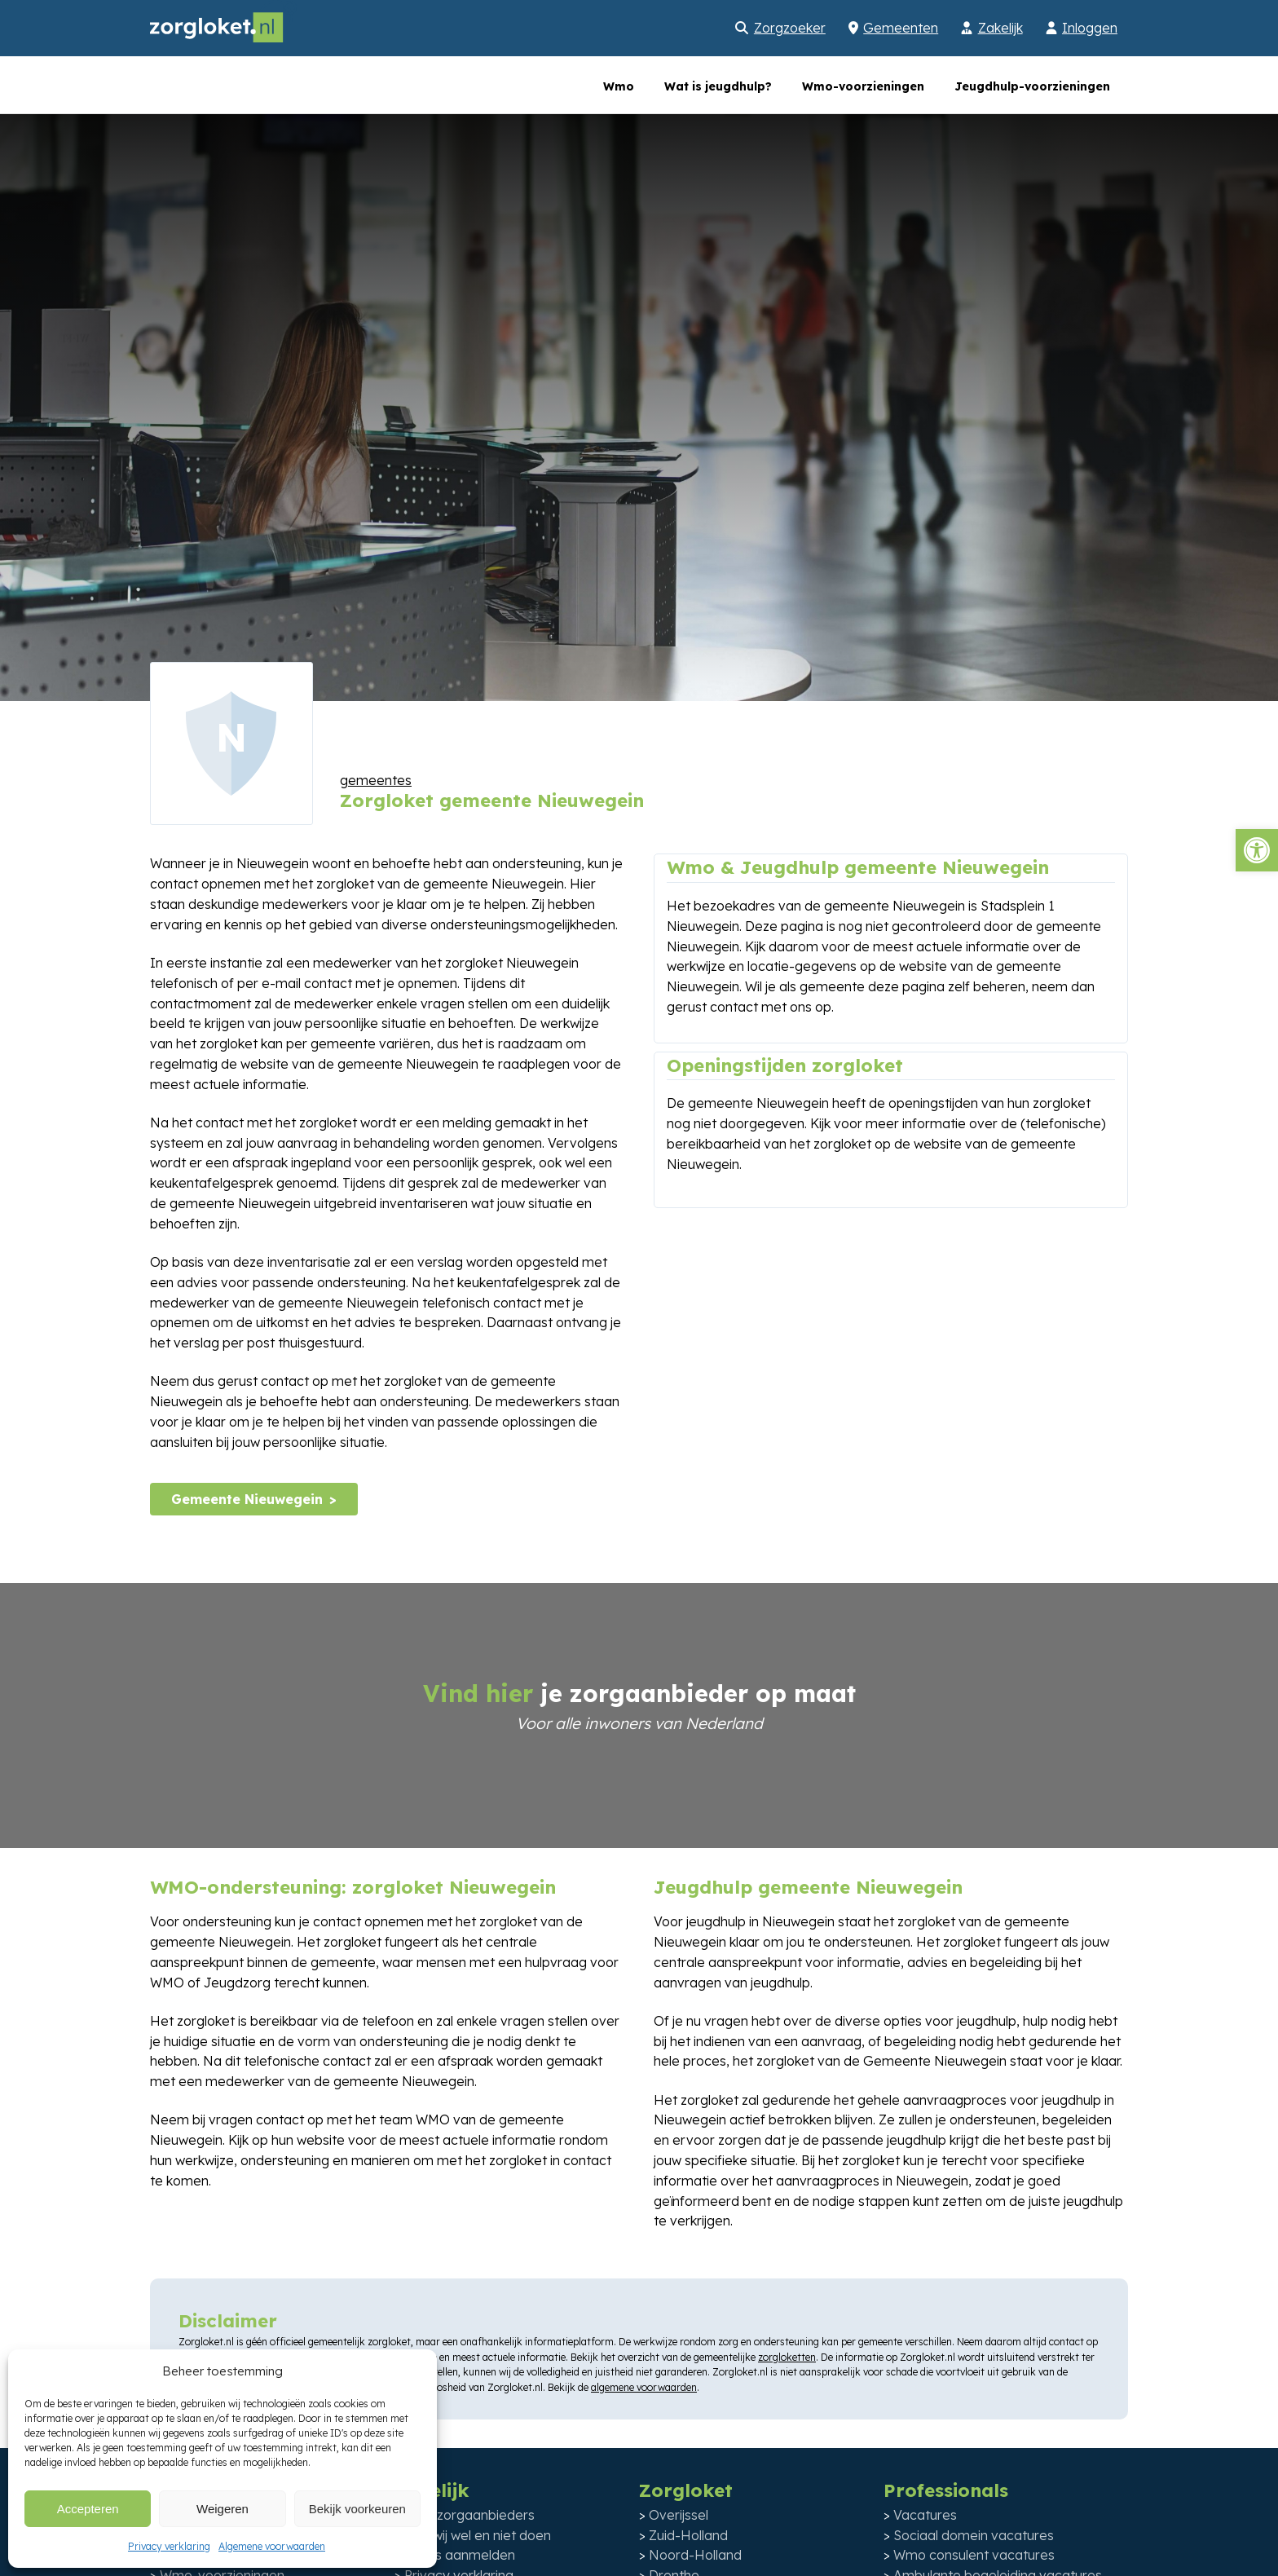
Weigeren (222, 2509)
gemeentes (376, 780)
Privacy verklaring (169, 2546)
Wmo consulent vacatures (974, 2555)
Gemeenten (900, 28)
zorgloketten (787, 2357)
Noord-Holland (695, 2555)
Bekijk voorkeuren (357, 2509)
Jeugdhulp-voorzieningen (1032, 86)
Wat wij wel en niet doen (477, 2535)
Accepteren (88, 2509)
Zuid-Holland (688, 2535)
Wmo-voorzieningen (863, 86)
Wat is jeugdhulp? (718, 86)
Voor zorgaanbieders (469, 2515)
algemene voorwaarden (644, 2387)
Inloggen (1089, 28)
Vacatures (925, 2515)
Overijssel (678, 2515)
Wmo (618, 86)
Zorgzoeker (790, 28)
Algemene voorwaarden (271, 2546)
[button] (1257, 850)
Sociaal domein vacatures (973, 2535)
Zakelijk (1000, 28)
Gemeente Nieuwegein (247, 1499)
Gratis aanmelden (459, 2555)
